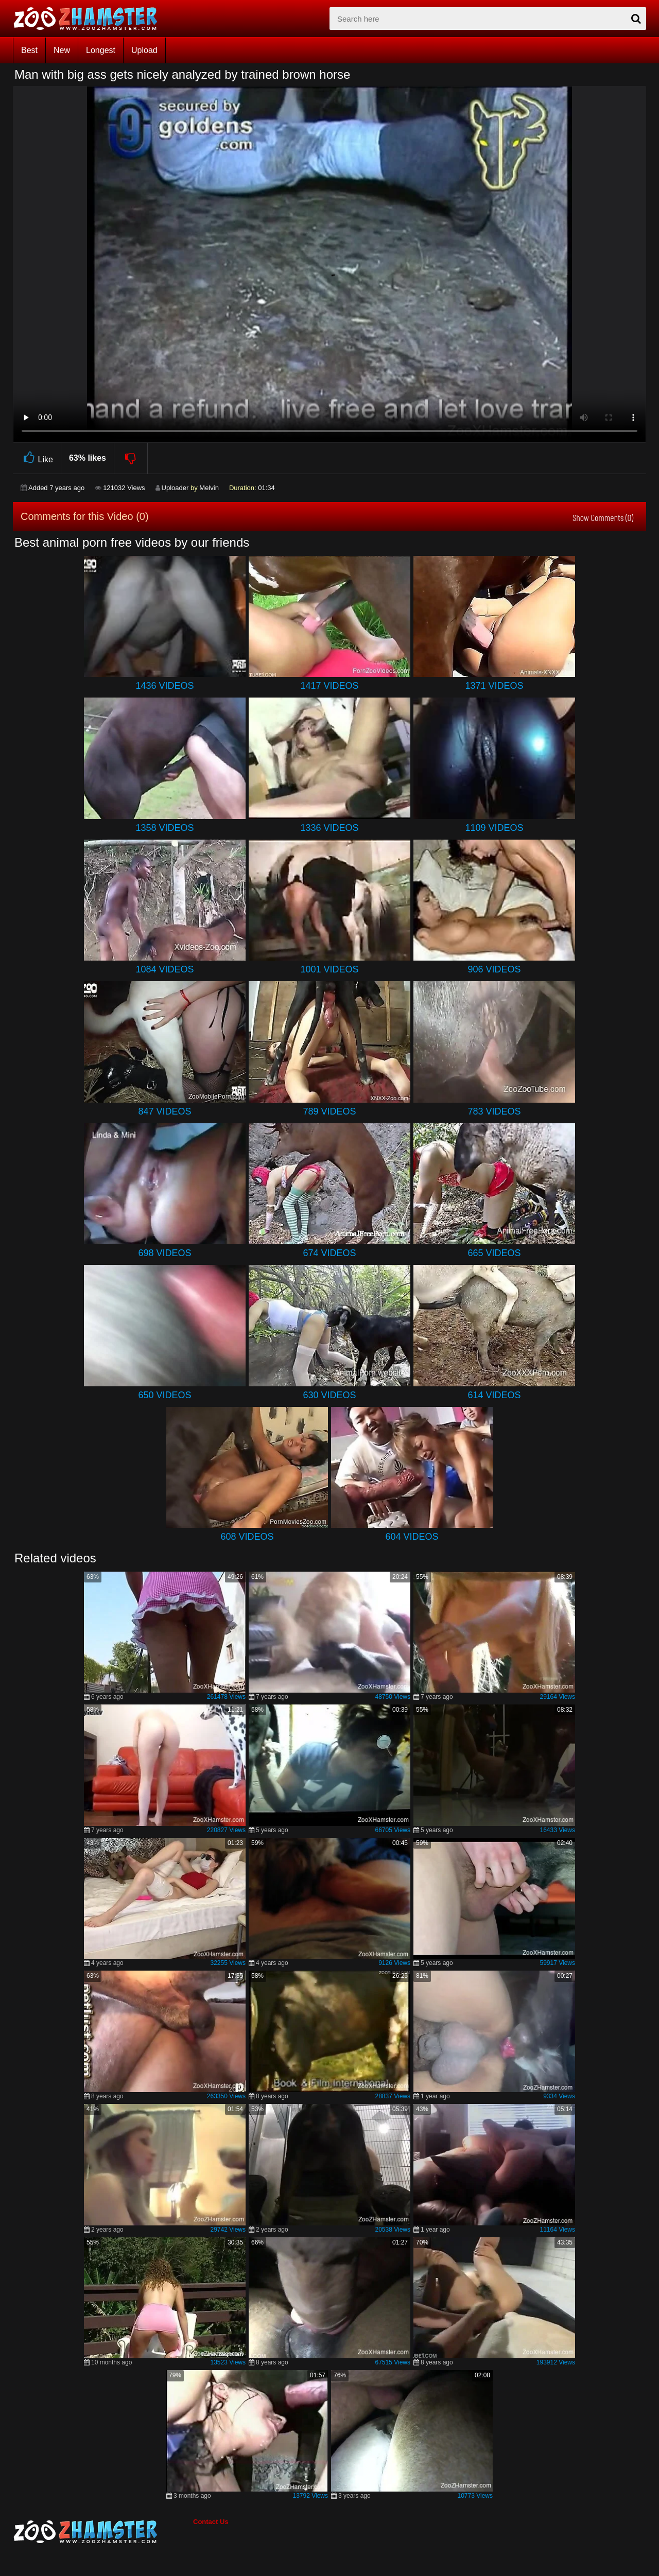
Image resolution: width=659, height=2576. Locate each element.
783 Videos (494, 1111)
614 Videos (494, 1395)
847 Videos (164, 1111)
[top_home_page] (90, 18)
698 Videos (164, 1253)
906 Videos (494, 969)
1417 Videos (329, 686)
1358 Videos (164, 828)
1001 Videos (329, 969)
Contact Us (211, 2522)
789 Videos (329, 1111)
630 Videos (329, 1395)
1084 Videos (164, 969)
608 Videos (246, 1536)
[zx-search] (488, 18)
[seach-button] (636, 18)
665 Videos (494, 1253)
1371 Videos (494, 686)
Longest (100, 50)
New (62, 50)
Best (29, 50)
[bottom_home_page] (103, 2532)
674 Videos (329, 1253)
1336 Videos (329, 828)
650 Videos (164, 1395)
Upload (144, 50)
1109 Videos (494, 828)
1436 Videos (164, 686)
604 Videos (411, 1536)
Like (37, 458)
